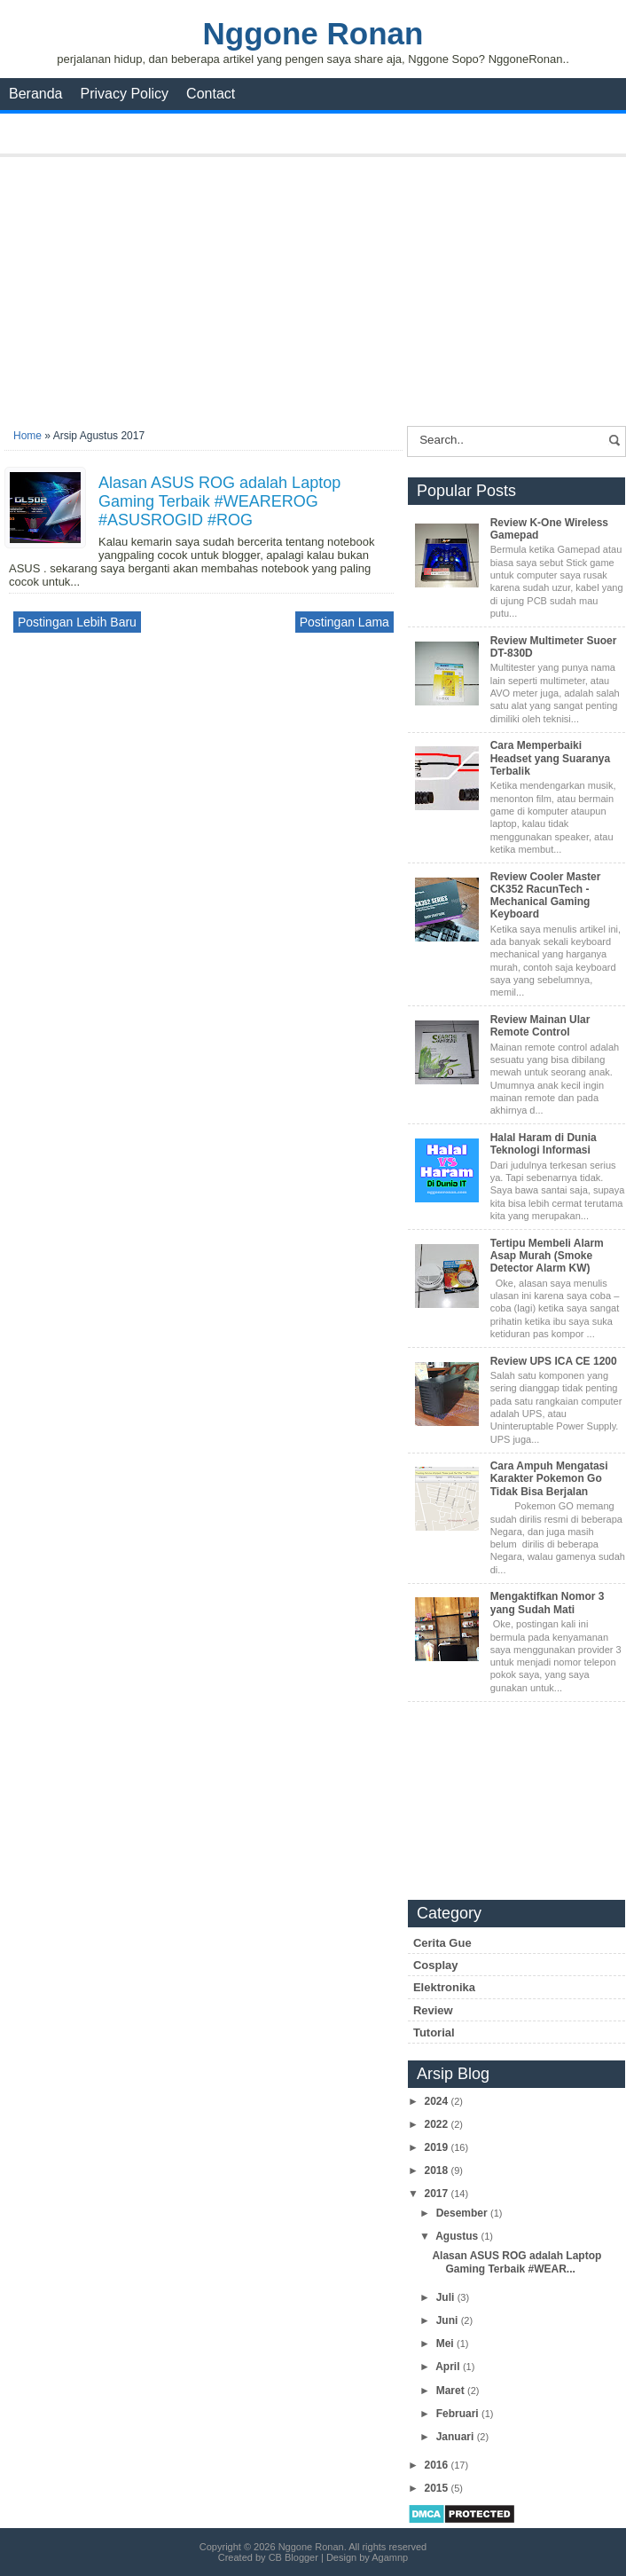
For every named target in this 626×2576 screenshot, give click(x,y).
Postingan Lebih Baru (77, 622)
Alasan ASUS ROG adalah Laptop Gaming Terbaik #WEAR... (516, 2261)
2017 (437, 2193)
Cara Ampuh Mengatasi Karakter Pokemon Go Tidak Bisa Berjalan (549, 1479)
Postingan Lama (344, 622)
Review (433, 2010)
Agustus (458, 2236)
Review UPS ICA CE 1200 (553, 1361)
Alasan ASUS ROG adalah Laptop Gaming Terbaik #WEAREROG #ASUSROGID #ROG (219, 501)
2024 (437, 2101)
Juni (448, 2320)
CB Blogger (293, 2557)
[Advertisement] (315, 285)
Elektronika (444, 1987)
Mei (446, 2343)
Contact (210, 93)
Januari (456, 2436)
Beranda (36, 93)
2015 (437, 2488)
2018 (437, 2170)
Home (27, 435)
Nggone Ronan (313, 33)
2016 (437, 2465)
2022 (437, 2124)
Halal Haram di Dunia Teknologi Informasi (543, 1143)
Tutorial (434, 2032)
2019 (437, 2147)
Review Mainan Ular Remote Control (540, 1025)
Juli (447, 2297)
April (449, 2366)
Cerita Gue (442, 1943)
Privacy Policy (125, 93)
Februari (458, 2413)
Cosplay (435, 1965)
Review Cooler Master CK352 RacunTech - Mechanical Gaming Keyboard (545, 895)
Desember (463, 2213)
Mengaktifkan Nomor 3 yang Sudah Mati (547, 1602)
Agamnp (390, 2557)
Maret (451, 2390)
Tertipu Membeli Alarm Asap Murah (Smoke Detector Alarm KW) (547, 1256)
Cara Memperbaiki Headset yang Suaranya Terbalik (550, 758)
